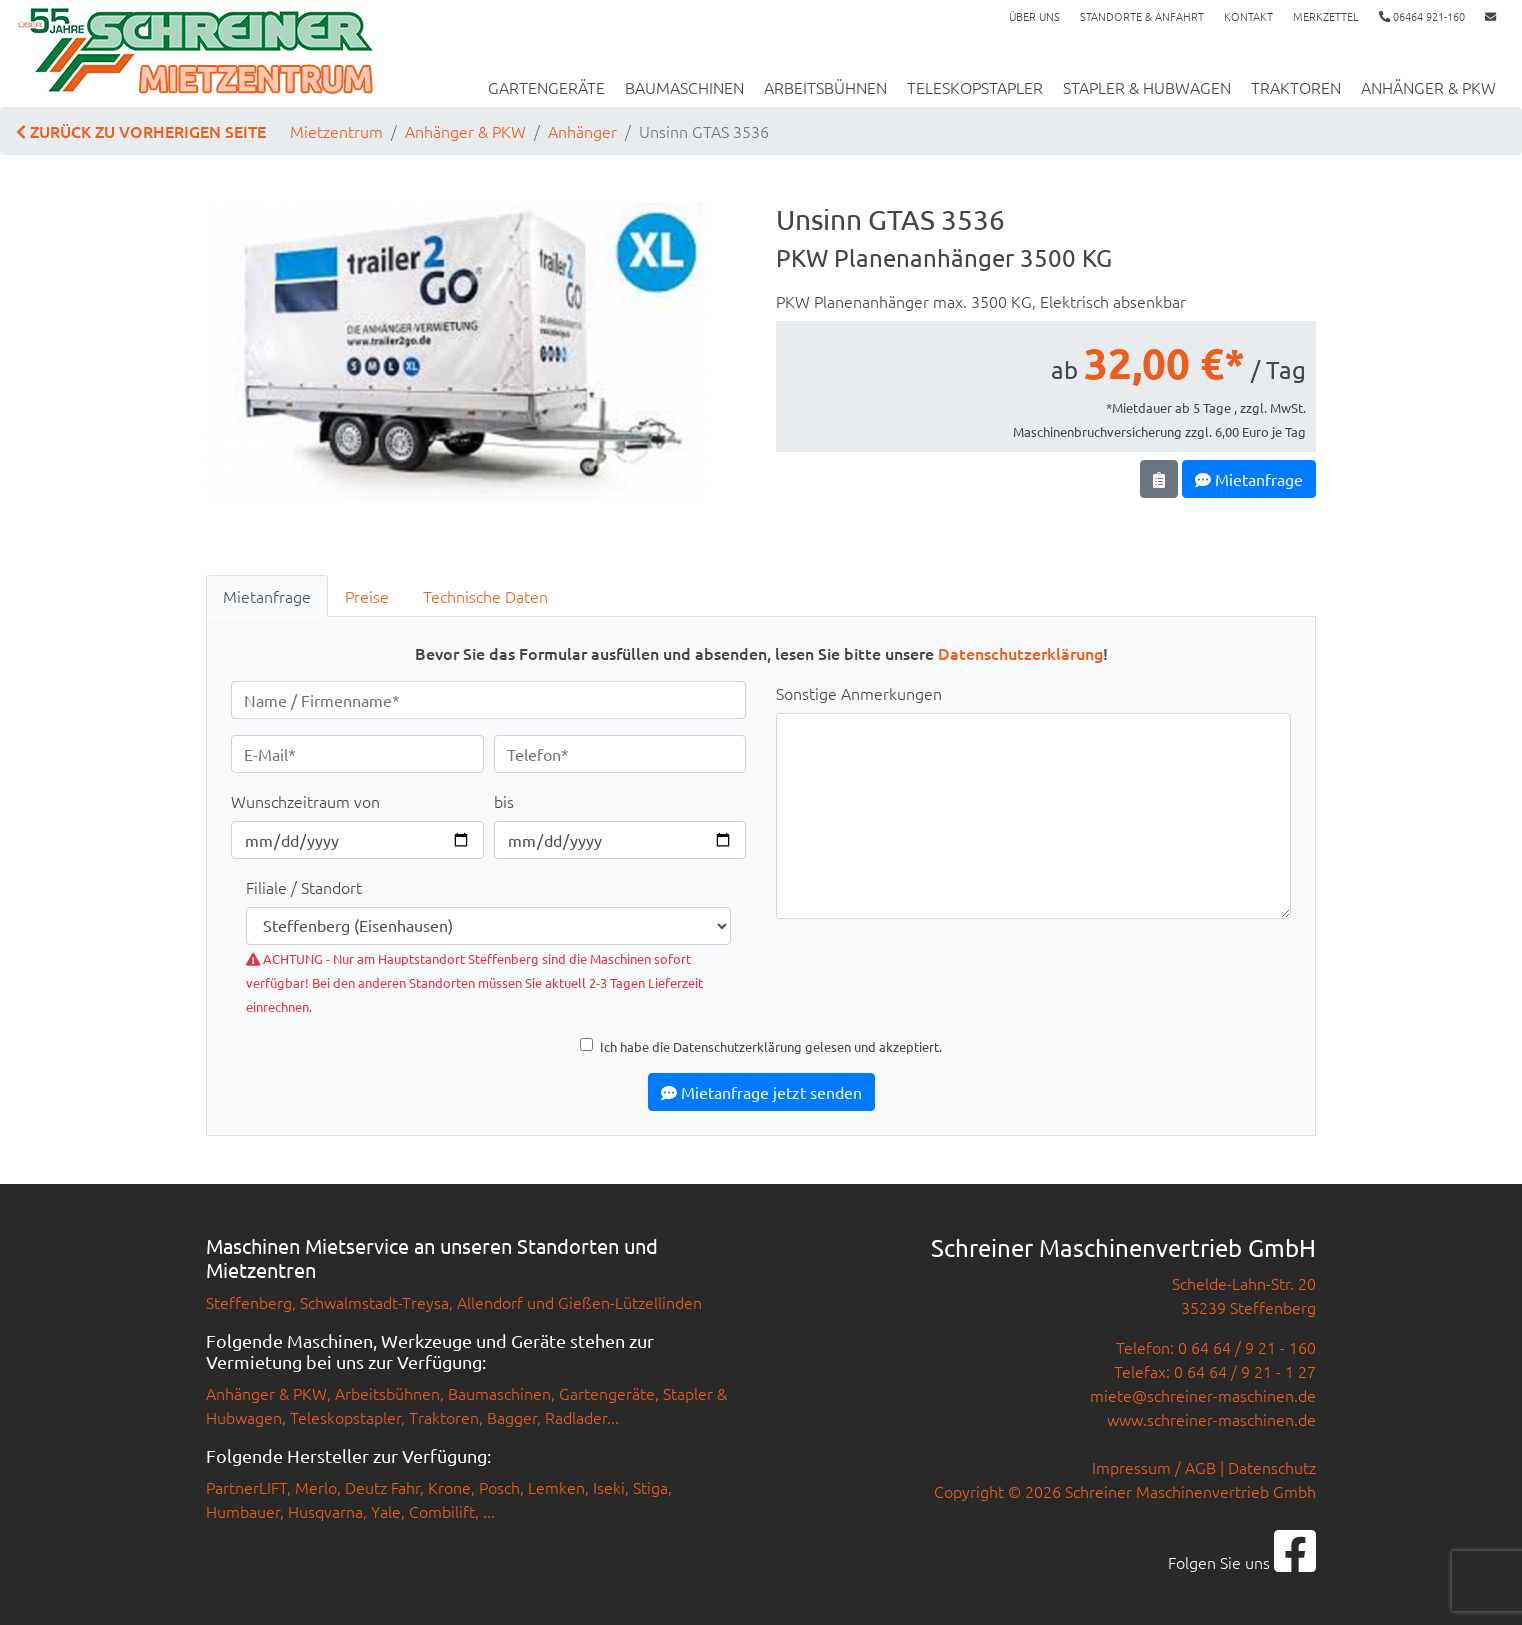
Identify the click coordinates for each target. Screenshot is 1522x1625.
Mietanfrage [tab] (267, 596)
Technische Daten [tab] (485, 596)
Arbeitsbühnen (825, 87)
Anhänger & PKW (1428, 87)
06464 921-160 (1422, 16)
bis (504, 801)
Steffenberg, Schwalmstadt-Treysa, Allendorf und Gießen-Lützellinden (454, 1302)
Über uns (1034, 16)
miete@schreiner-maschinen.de (1203, 1395)
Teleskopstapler (975, 87)
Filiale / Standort (304, 887)
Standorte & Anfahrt (1142, 16)
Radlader (576, 1417)
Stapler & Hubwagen (1147, 87)
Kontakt (1248, 16)
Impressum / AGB (1154, 1467)
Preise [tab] (367, 596)
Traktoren (1296, 87)
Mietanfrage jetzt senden (761, 1092)
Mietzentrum (336, 131)
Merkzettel (1326, 16)
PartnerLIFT (246, 1487)
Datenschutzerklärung (1020, 653)
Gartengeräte (546, 87)
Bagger (512, 1417)
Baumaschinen (684, 87)
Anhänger (582, 131)
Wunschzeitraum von (305, 801)
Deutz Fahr (382, 1487)
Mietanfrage (1249, 479)
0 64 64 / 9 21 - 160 (1247, 1347)
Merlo (316, 1487)
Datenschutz (1272, 1467)
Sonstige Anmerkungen (859, 693)
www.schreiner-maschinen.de (1211, 1419)
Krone (449, 1487)
